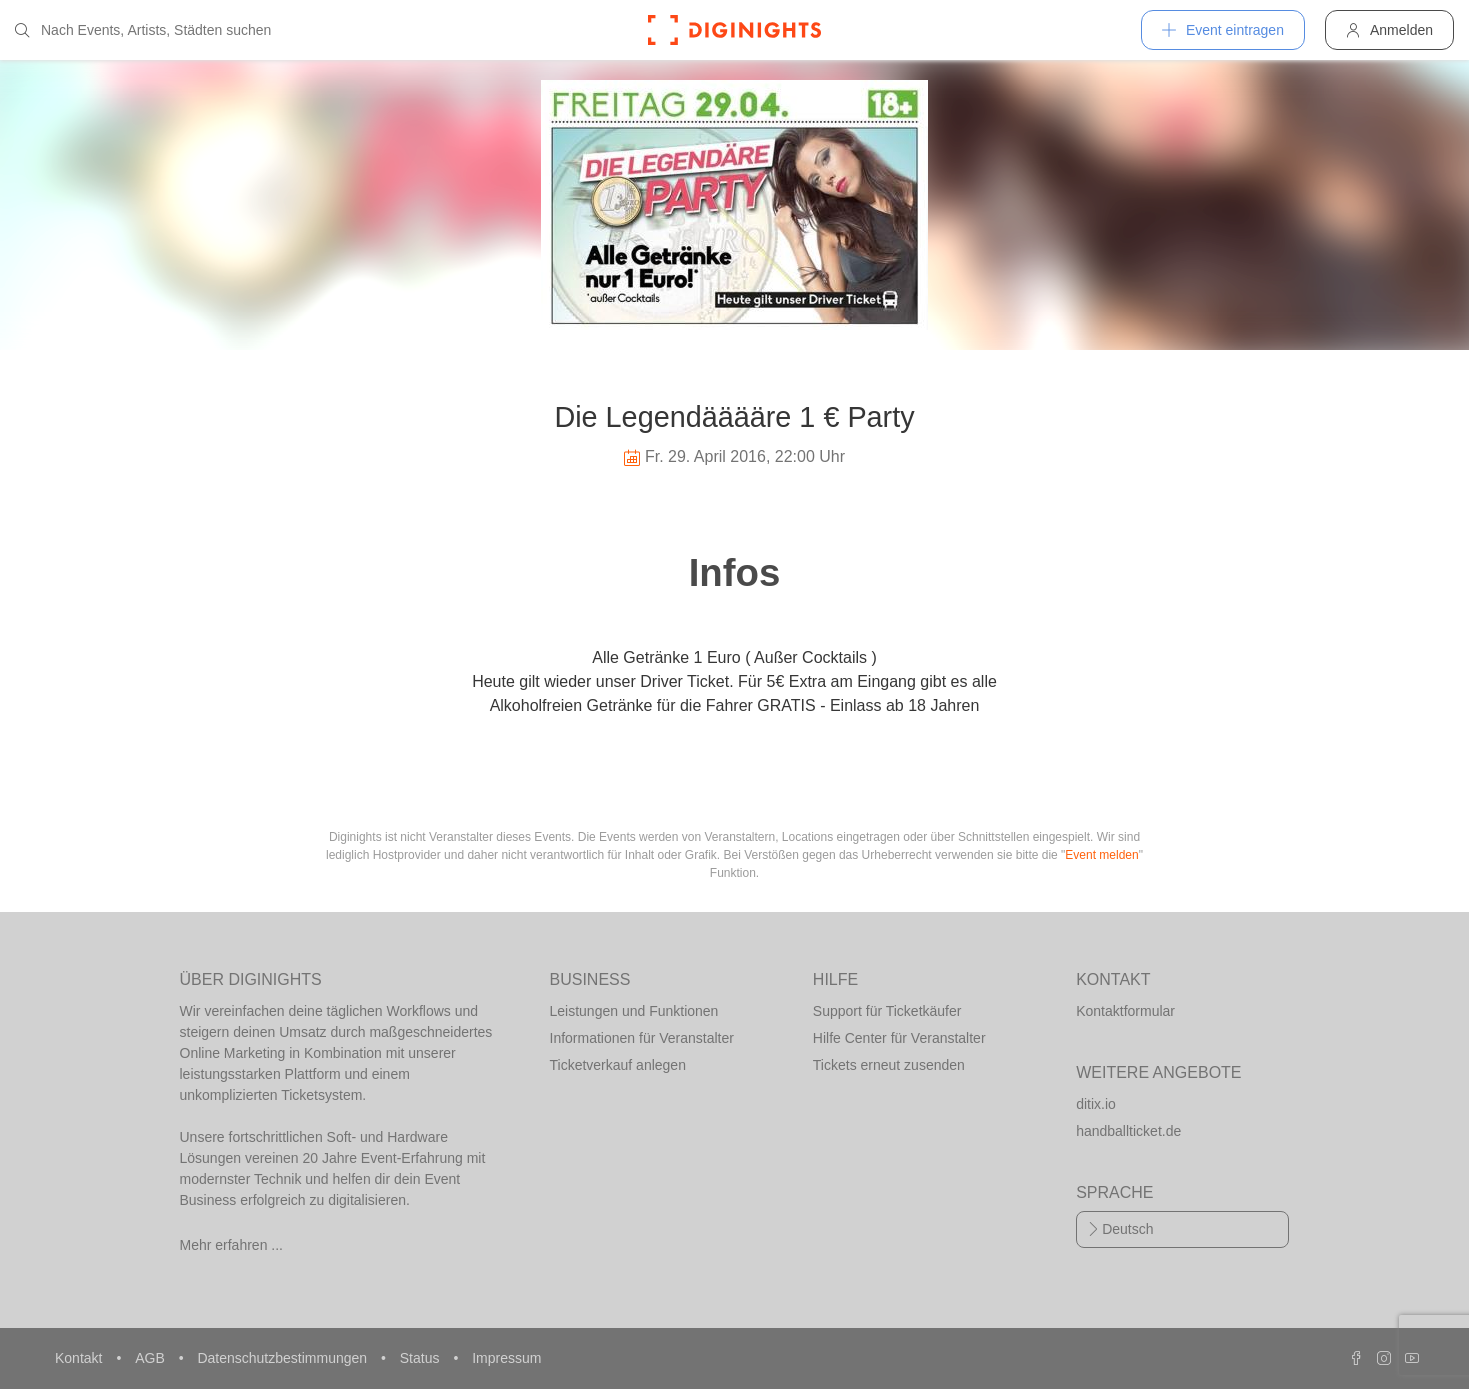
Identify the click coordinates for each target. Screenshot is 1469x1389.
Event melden (1101, 855)
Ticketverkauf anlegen (618, 1065)
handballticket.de (1128, 1131)
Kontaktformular (1125, 1011)
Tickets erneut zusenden (889, 1065)
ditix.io (1096, 1104)
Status (422, 1358)
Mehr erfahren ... (232, 1245)
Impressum (506, 1358)
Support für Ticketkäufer (887, 1011)
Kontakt (80, 1358)
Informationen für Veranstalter (642, 1038)
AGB (151, 1358)
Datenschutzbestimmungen (284, 1358)
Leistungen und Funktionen (634, 1011)
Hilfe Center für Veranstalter (899, 1038)
